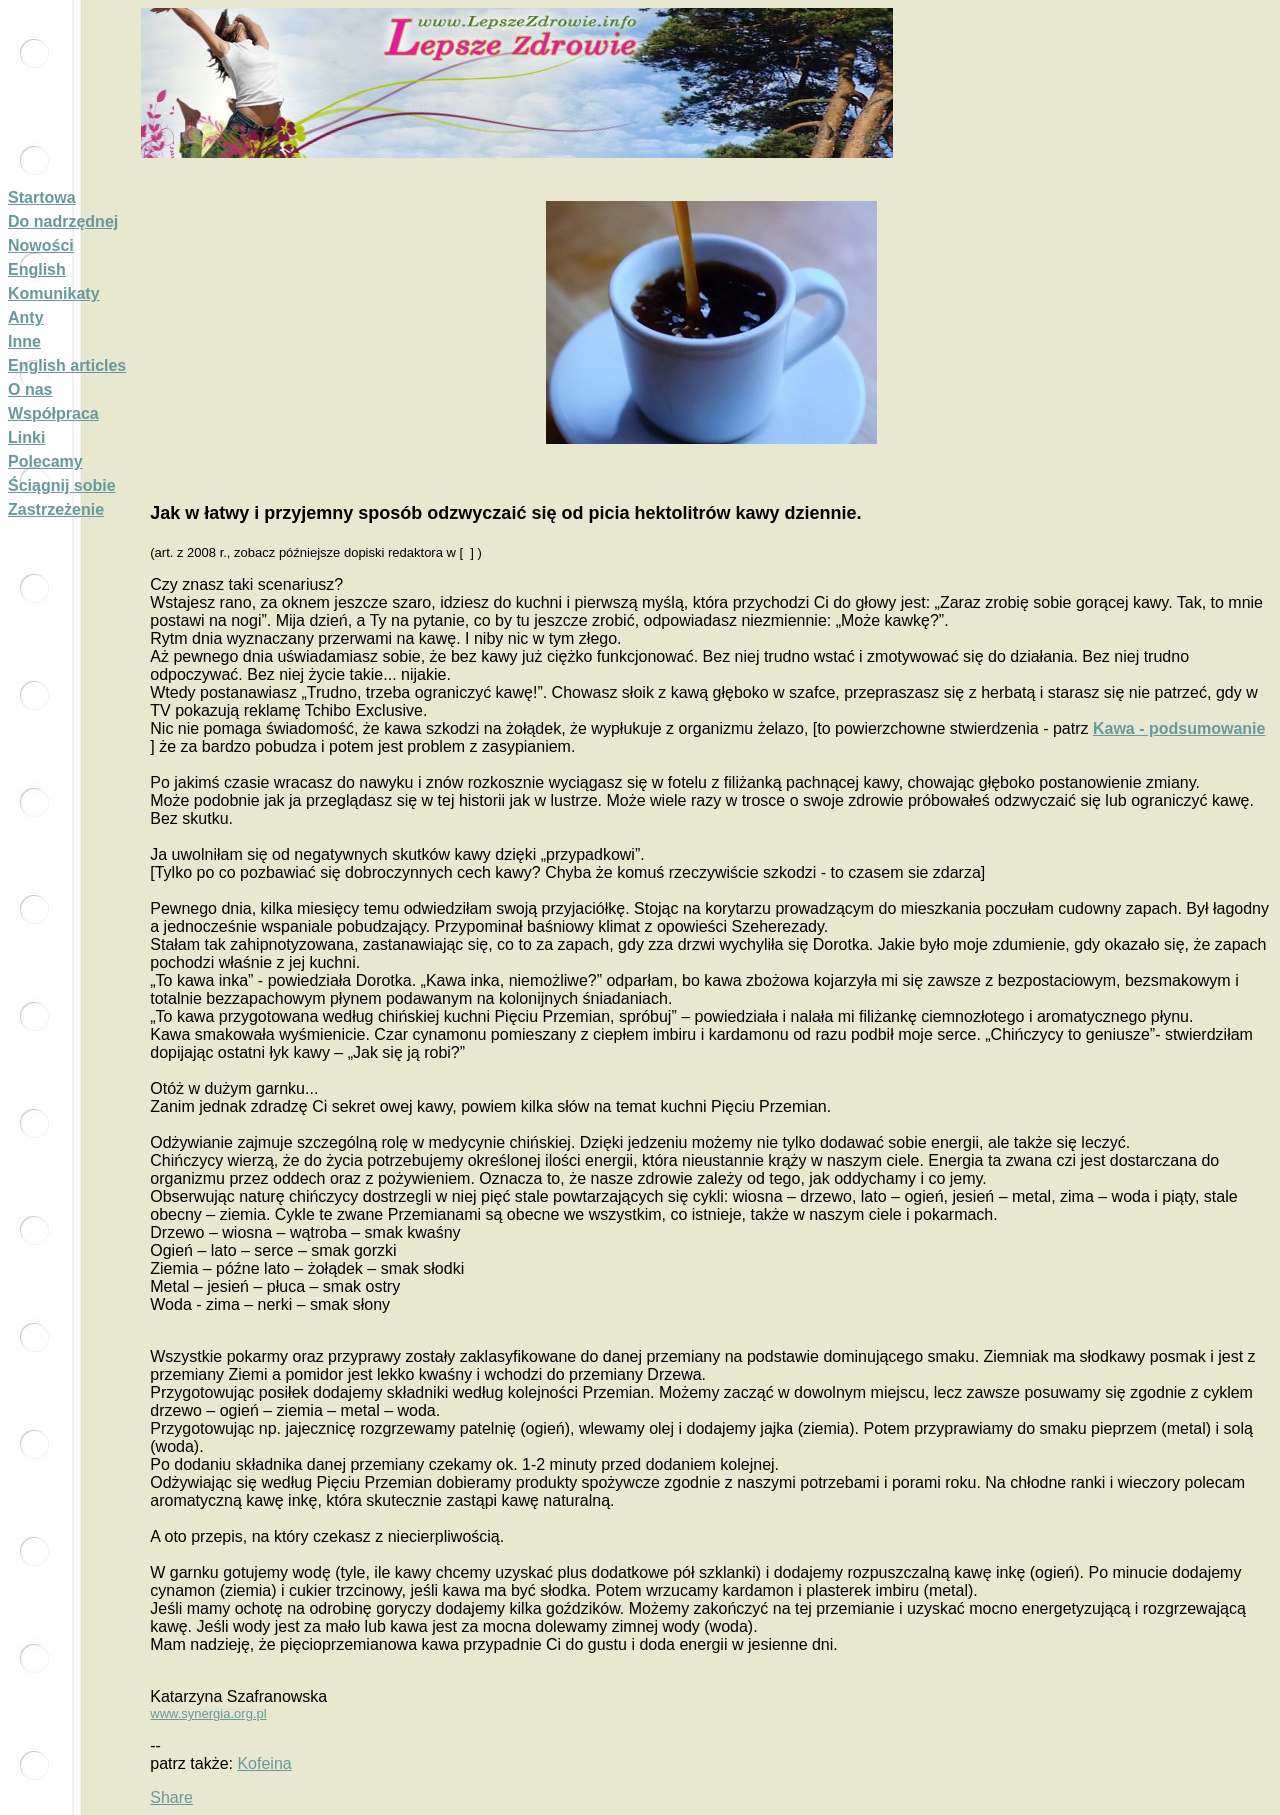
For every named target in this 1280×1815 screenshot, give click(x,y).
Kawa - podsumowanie (1179, 728)
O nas (30, 389)
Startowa (42, 197)
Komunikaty (54, 293)
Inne (24, 341)
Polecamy (45, 461)
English (37, 269)
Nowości (41, 245)
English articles (67, 365)
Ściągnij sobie (62, 485)
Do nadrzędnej (63, 221)
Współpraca (53, 413)
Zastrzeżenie (56, 509)
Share (171, 1797)
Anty (26, 317)
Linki (26, 437)
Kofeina (264, 1763)
